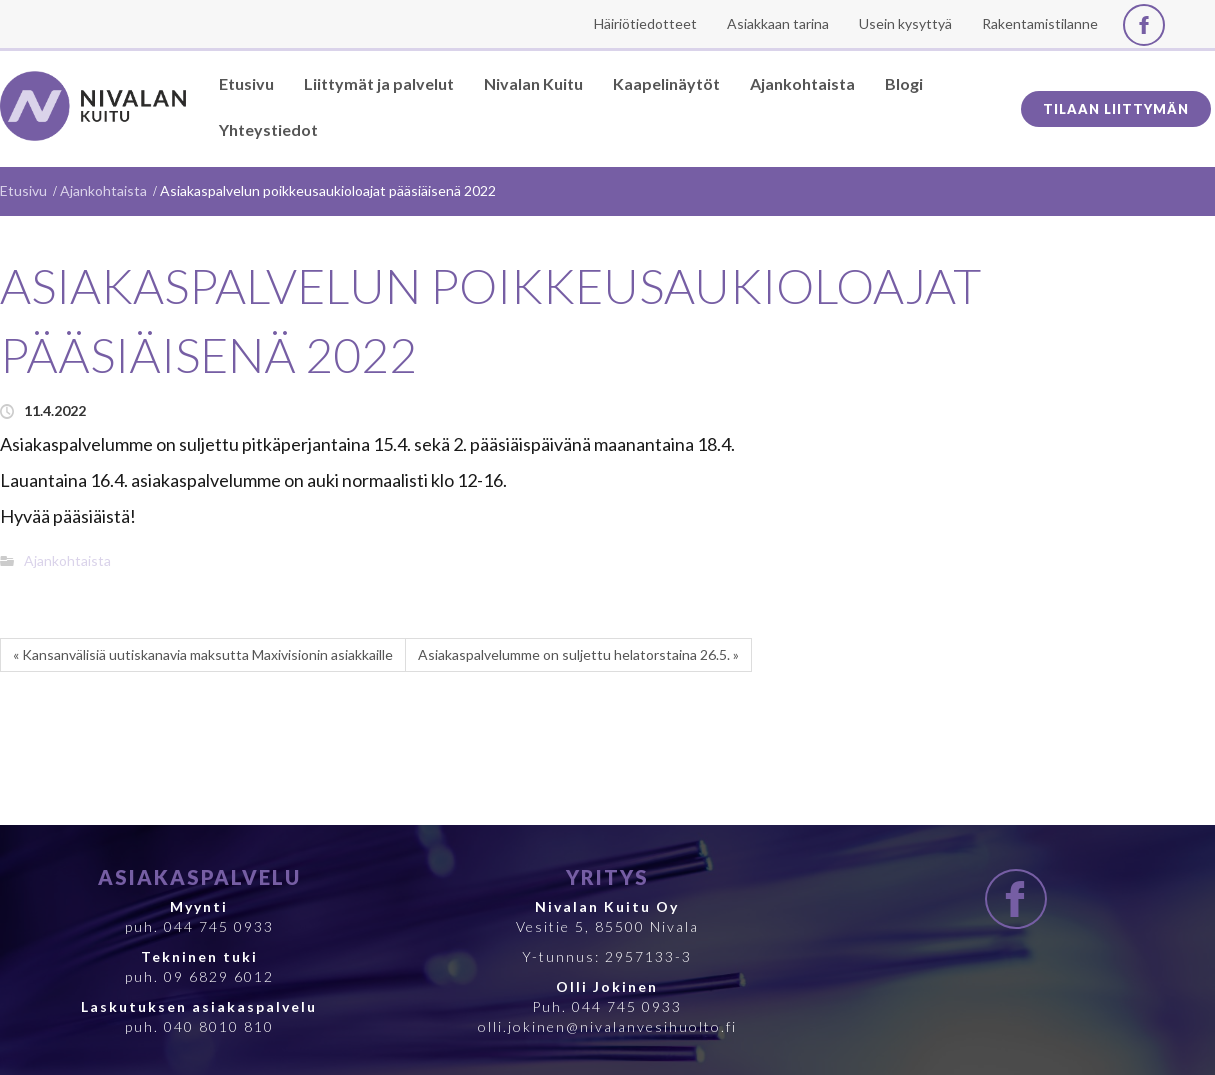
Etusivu (23, 190)
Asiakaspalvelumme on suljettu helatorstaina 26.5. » (578, 654)
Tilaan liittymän (1116, 109)
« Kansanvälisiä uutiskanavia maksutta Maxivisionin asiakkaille (203, 654)
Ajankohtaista (103, 190)
